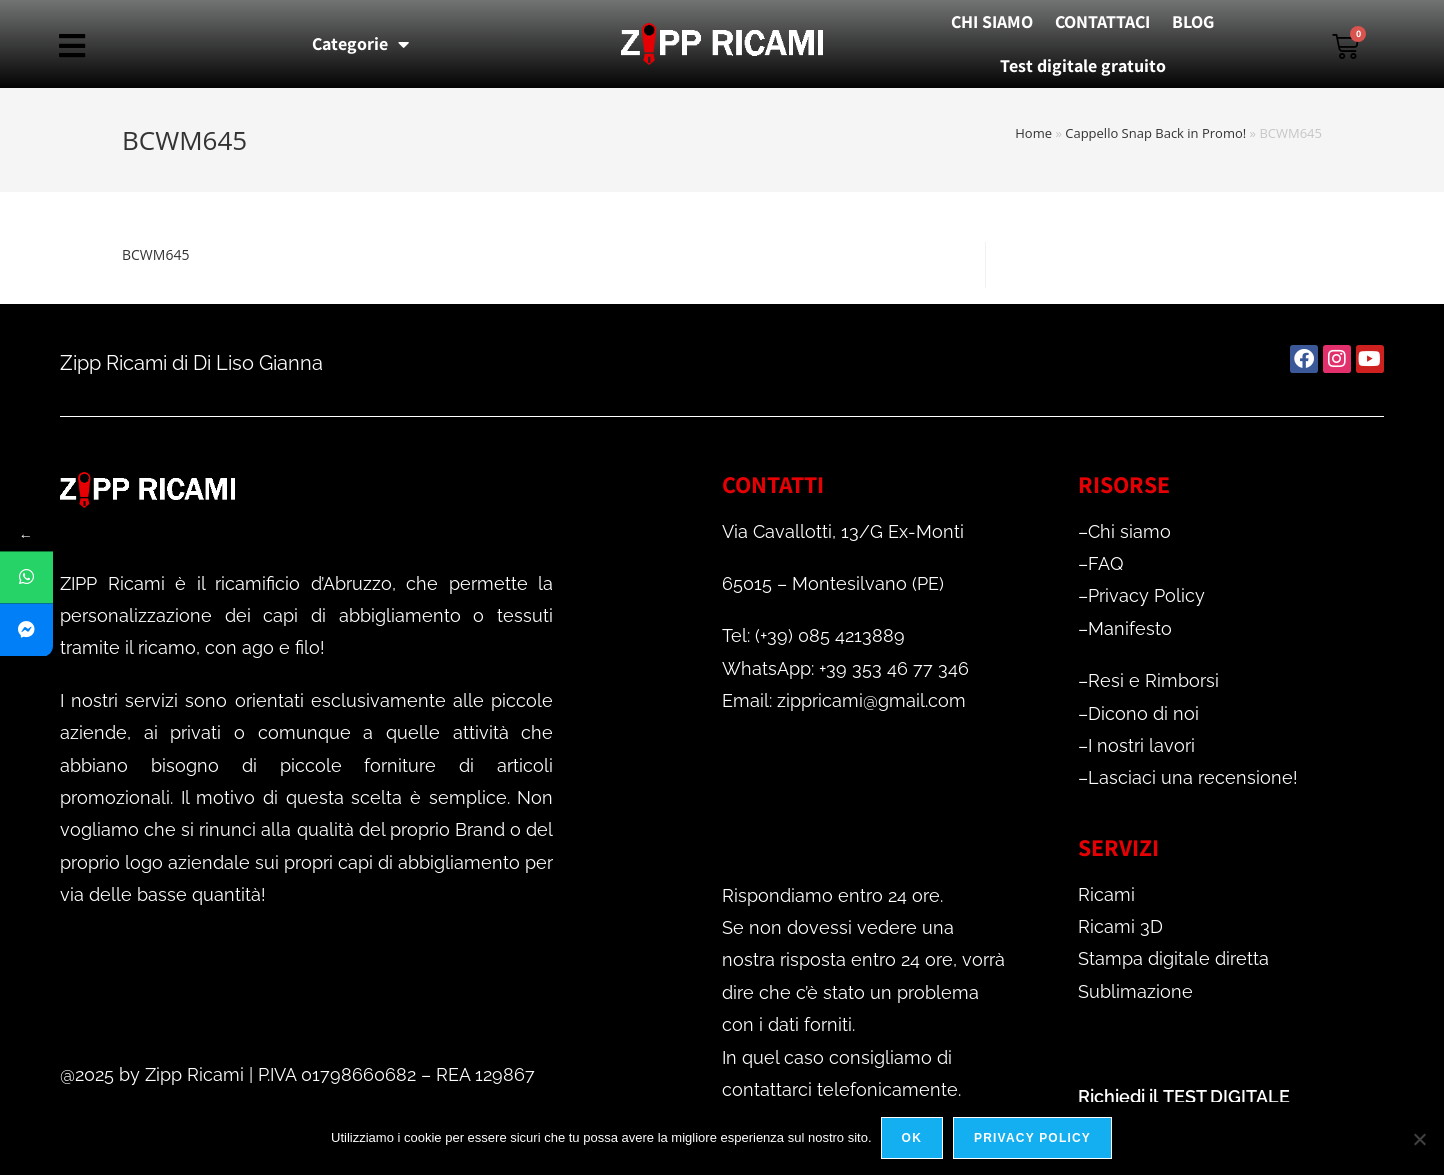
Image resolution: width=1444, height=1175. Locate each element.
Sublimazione (1135, 991)
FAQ (1105, 563)
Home (1033, 133)
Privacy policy (1033, 1139)
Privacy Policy (1146, 595)
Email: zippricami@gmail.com (844, 700)
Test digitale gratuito (1083, 65)
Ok (913, 1139)
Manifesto (1130, 628)
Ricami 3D (1120, 926)
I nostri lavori (1141, 745)
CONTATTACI (1102, 21)
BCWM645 (155, 254)
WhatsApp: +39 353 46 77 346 (845, 668)
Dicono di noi (1143, 713)
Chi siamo (1129, 531)
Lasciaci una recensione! (1193, 777)
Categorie (360, 44)
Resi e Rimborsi (1153, 680)
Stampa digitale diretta (1173, 958)
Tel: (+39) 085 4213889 (813, 635)
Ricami (1106, 894)
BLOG (1193, 21)
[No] (1419, 1139)
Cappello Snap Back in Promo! (1155, 133)
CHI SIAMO (992, 21)
